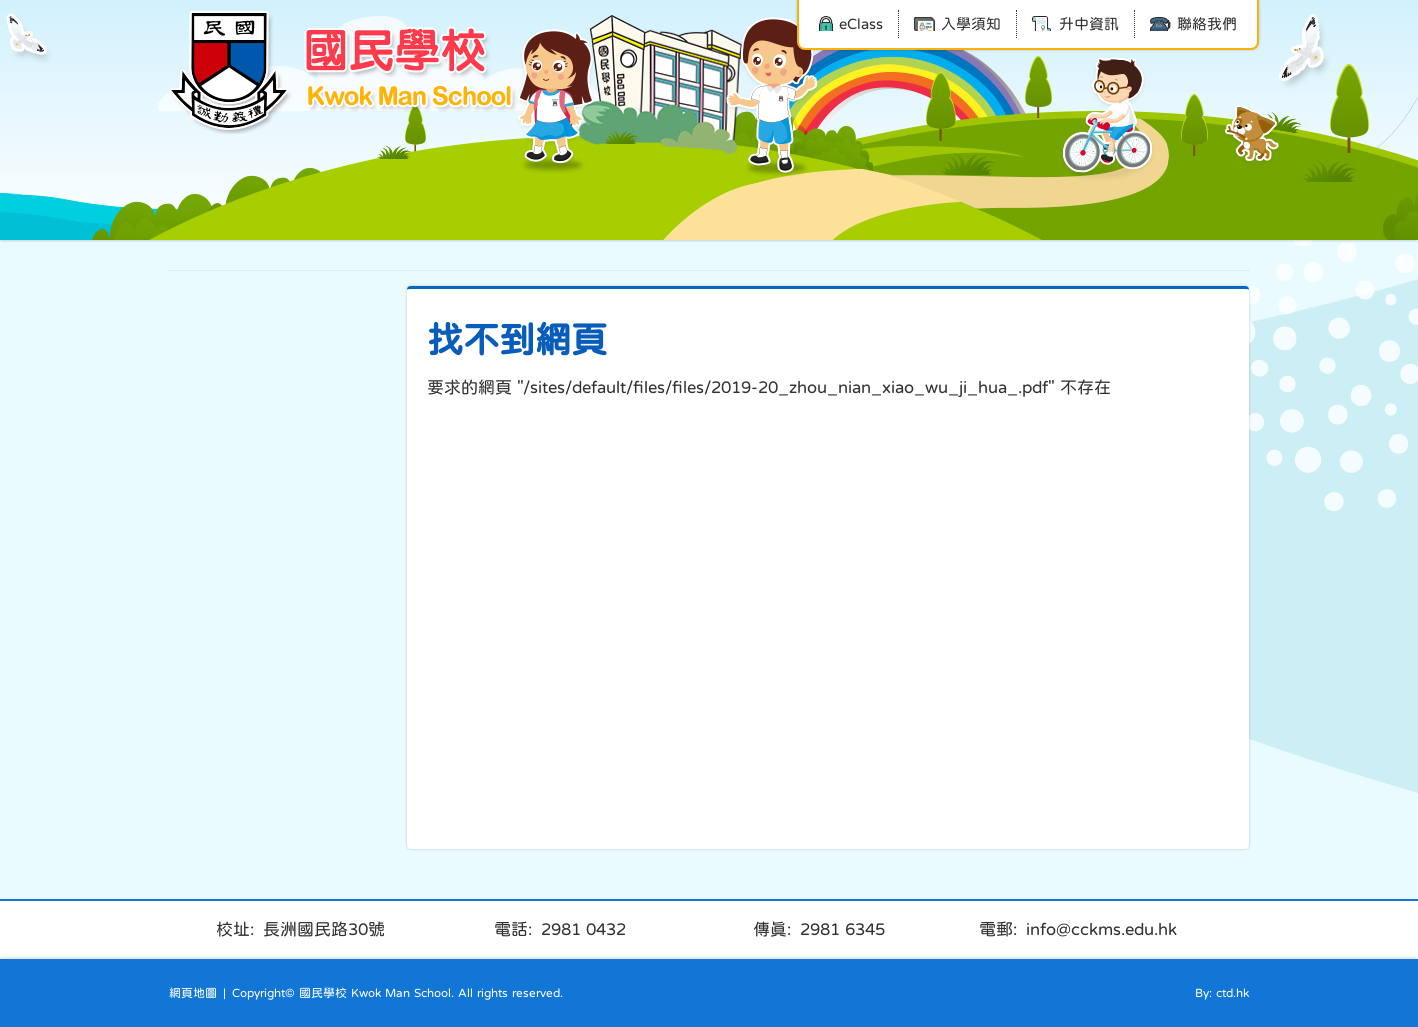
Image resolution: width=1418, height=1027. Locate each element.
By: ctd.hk (1222, 993)
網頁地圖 (193, 993)
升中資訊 (1075, 23)
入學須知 (957, 23)
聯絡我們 (1193, 23)
